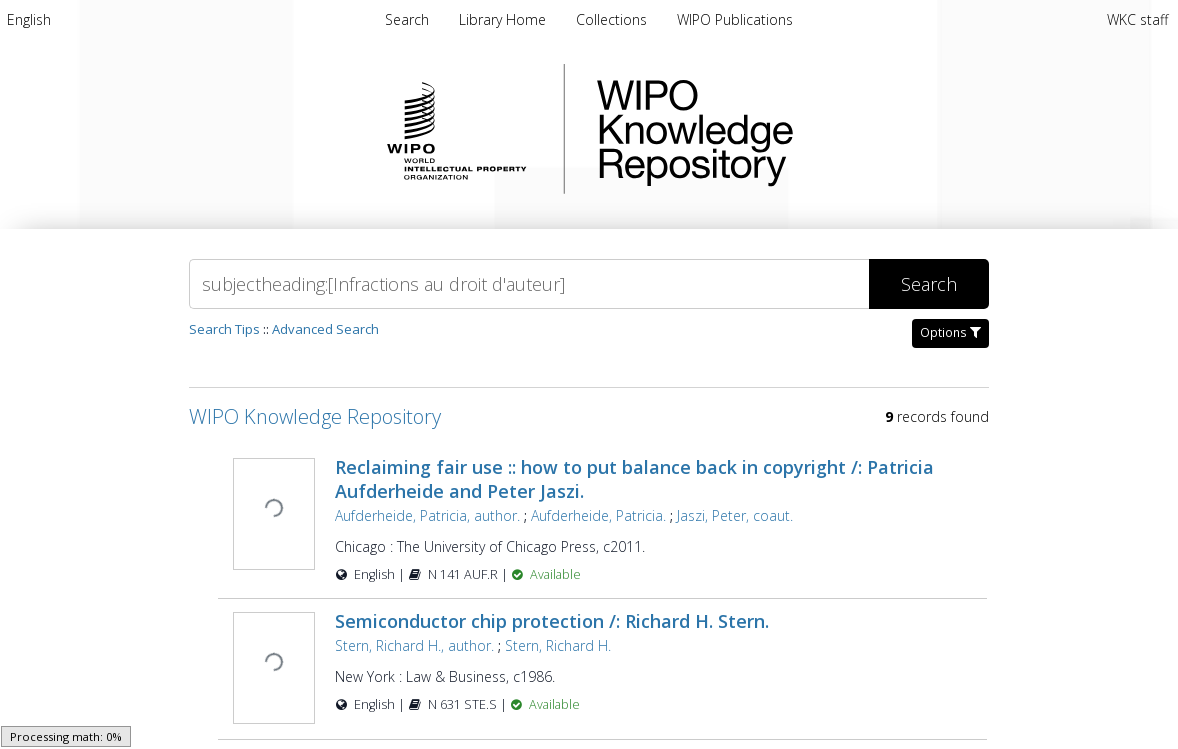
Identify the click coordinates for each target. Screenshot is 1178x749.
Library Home (504, 19)
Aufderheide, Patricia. (598, 515)
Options (950, 332)
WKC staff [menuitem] (1137, 19)
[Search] (529, 284)
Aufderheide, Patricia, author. (427, 515)
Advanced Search (325, 329)
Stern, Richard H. (558, 645)
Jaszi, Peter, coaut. (735, 515)
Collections (613, 19)
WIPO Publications (735, 19)
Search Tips (224, 329)
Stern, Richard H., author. (414, 645)
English (29, 19)
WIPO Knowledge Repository (777, 129)
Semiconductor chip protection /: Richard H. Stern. (552, 621)
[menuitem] (29, 19)
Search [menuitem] (407, 19)
